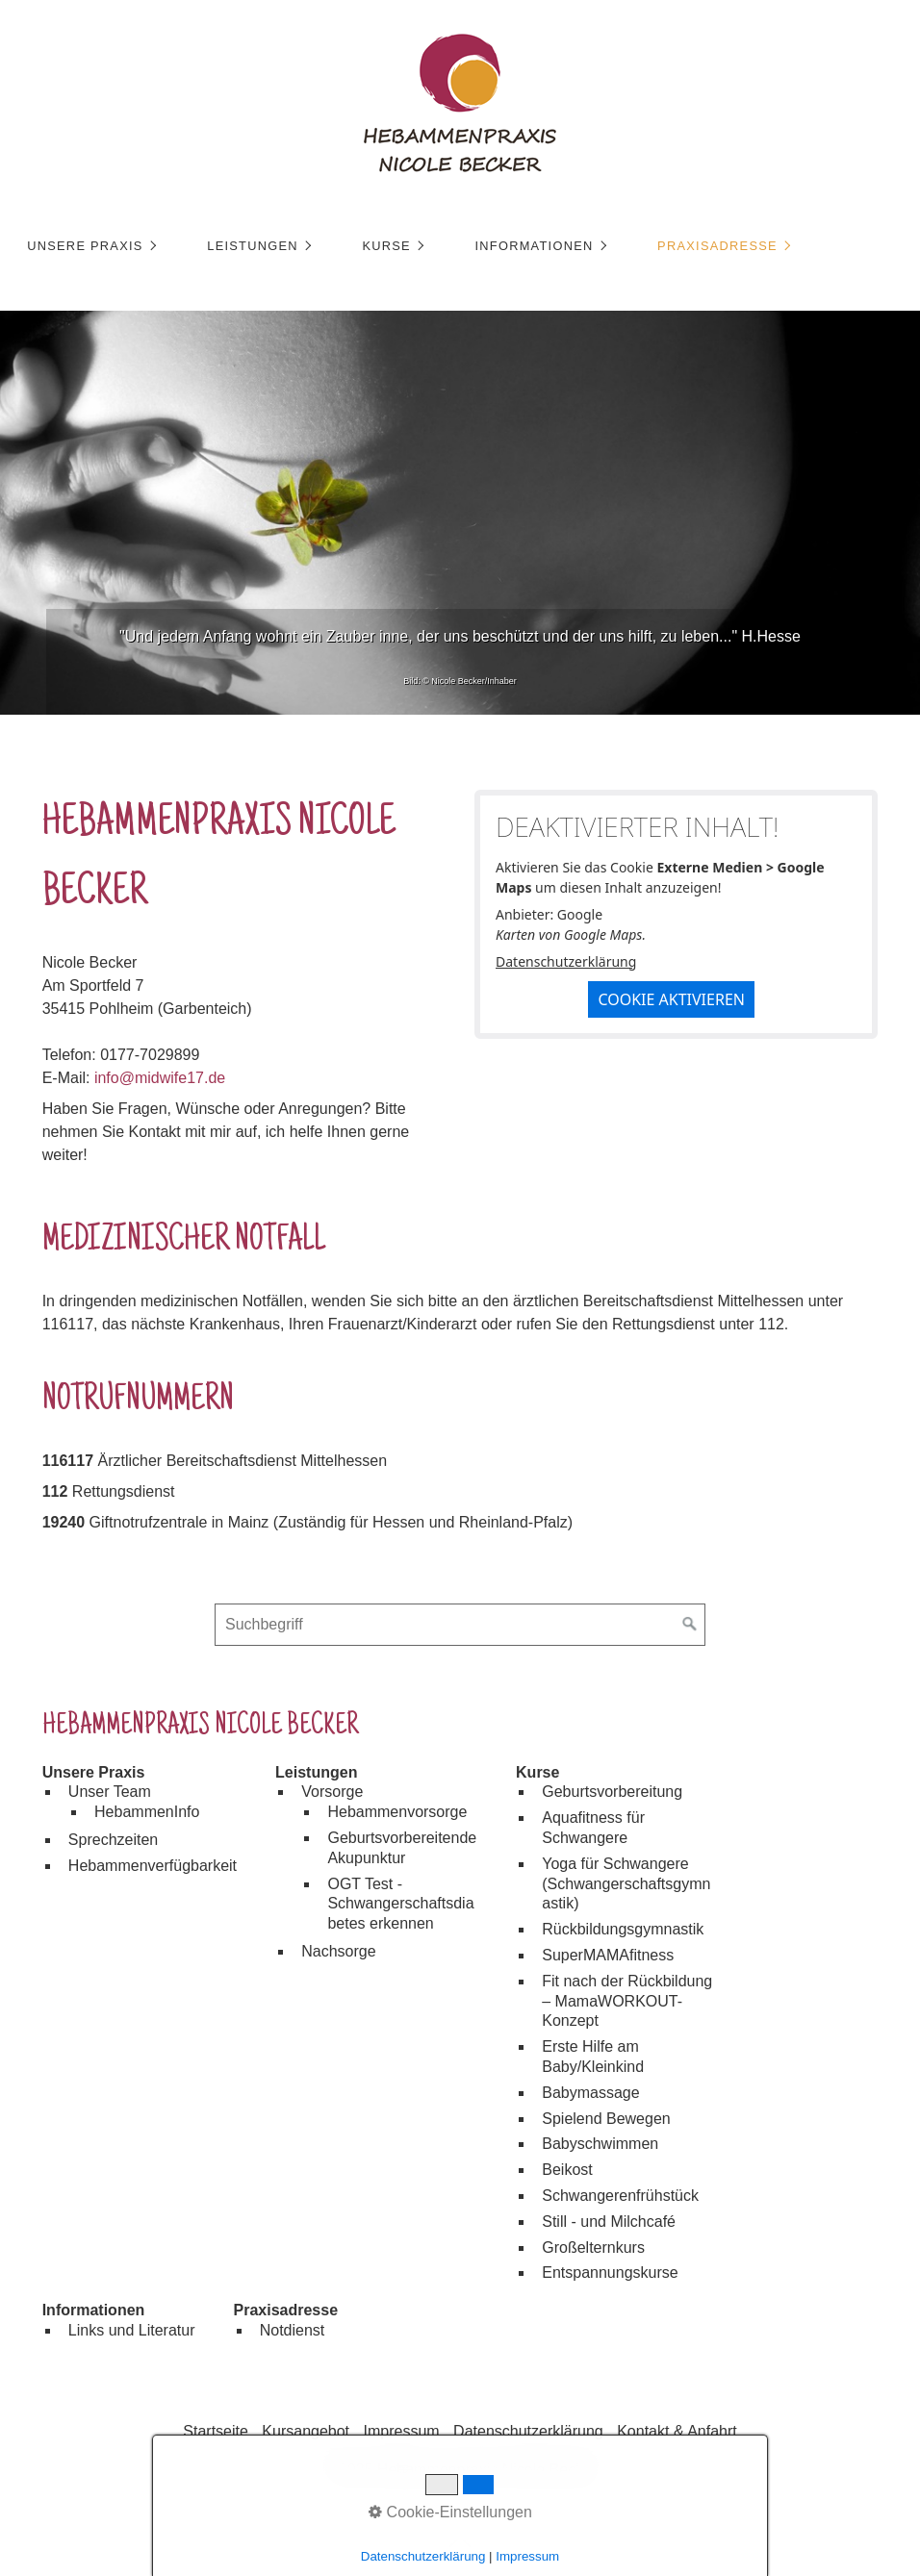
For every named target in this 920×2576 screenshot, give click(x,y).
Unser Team (109, 1791)
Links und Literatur (131, 2330)
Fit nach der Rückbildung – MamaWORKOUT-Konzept (627, 2001)
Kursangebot (305, 2431)
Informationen (533, 246)
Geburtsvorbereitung (612, 1791)
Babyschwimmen (600, 2143)
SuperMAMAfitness (608, 1955)
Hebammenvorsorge (397, 1812)
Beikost (567, 2169)
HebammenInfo (146, 1812)
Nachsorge (338, 1951)
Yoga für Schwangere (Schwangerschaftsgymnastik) (626, 1884)
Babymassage (590, 2092)
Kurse (386, 246)
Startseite (215, 2431)
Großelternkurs (593, 2247)
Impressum (402, 2431)
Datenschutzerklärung (566, 961)
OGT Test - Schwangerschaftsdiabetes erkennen (400, 1904)
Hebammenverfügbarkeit (152, 1865)
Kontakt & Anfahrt (677, 2431)
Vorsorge (332, 1791)
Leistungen (252, 246)
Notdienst (292, 2330)
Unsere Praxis (84, 246)
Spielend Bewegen (606, 2118)
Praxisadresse (717, 246)
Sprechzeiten (113, 1839)
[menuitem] (90, 246)
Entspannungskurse (609, 2272)
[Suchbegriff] (460, 1625)
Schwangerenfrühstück (620, 2195)
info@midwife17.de (159, 1078)
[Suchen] (690, 1625)
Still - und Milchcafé (609, 2221)
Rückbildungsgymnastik (622, 1929)
